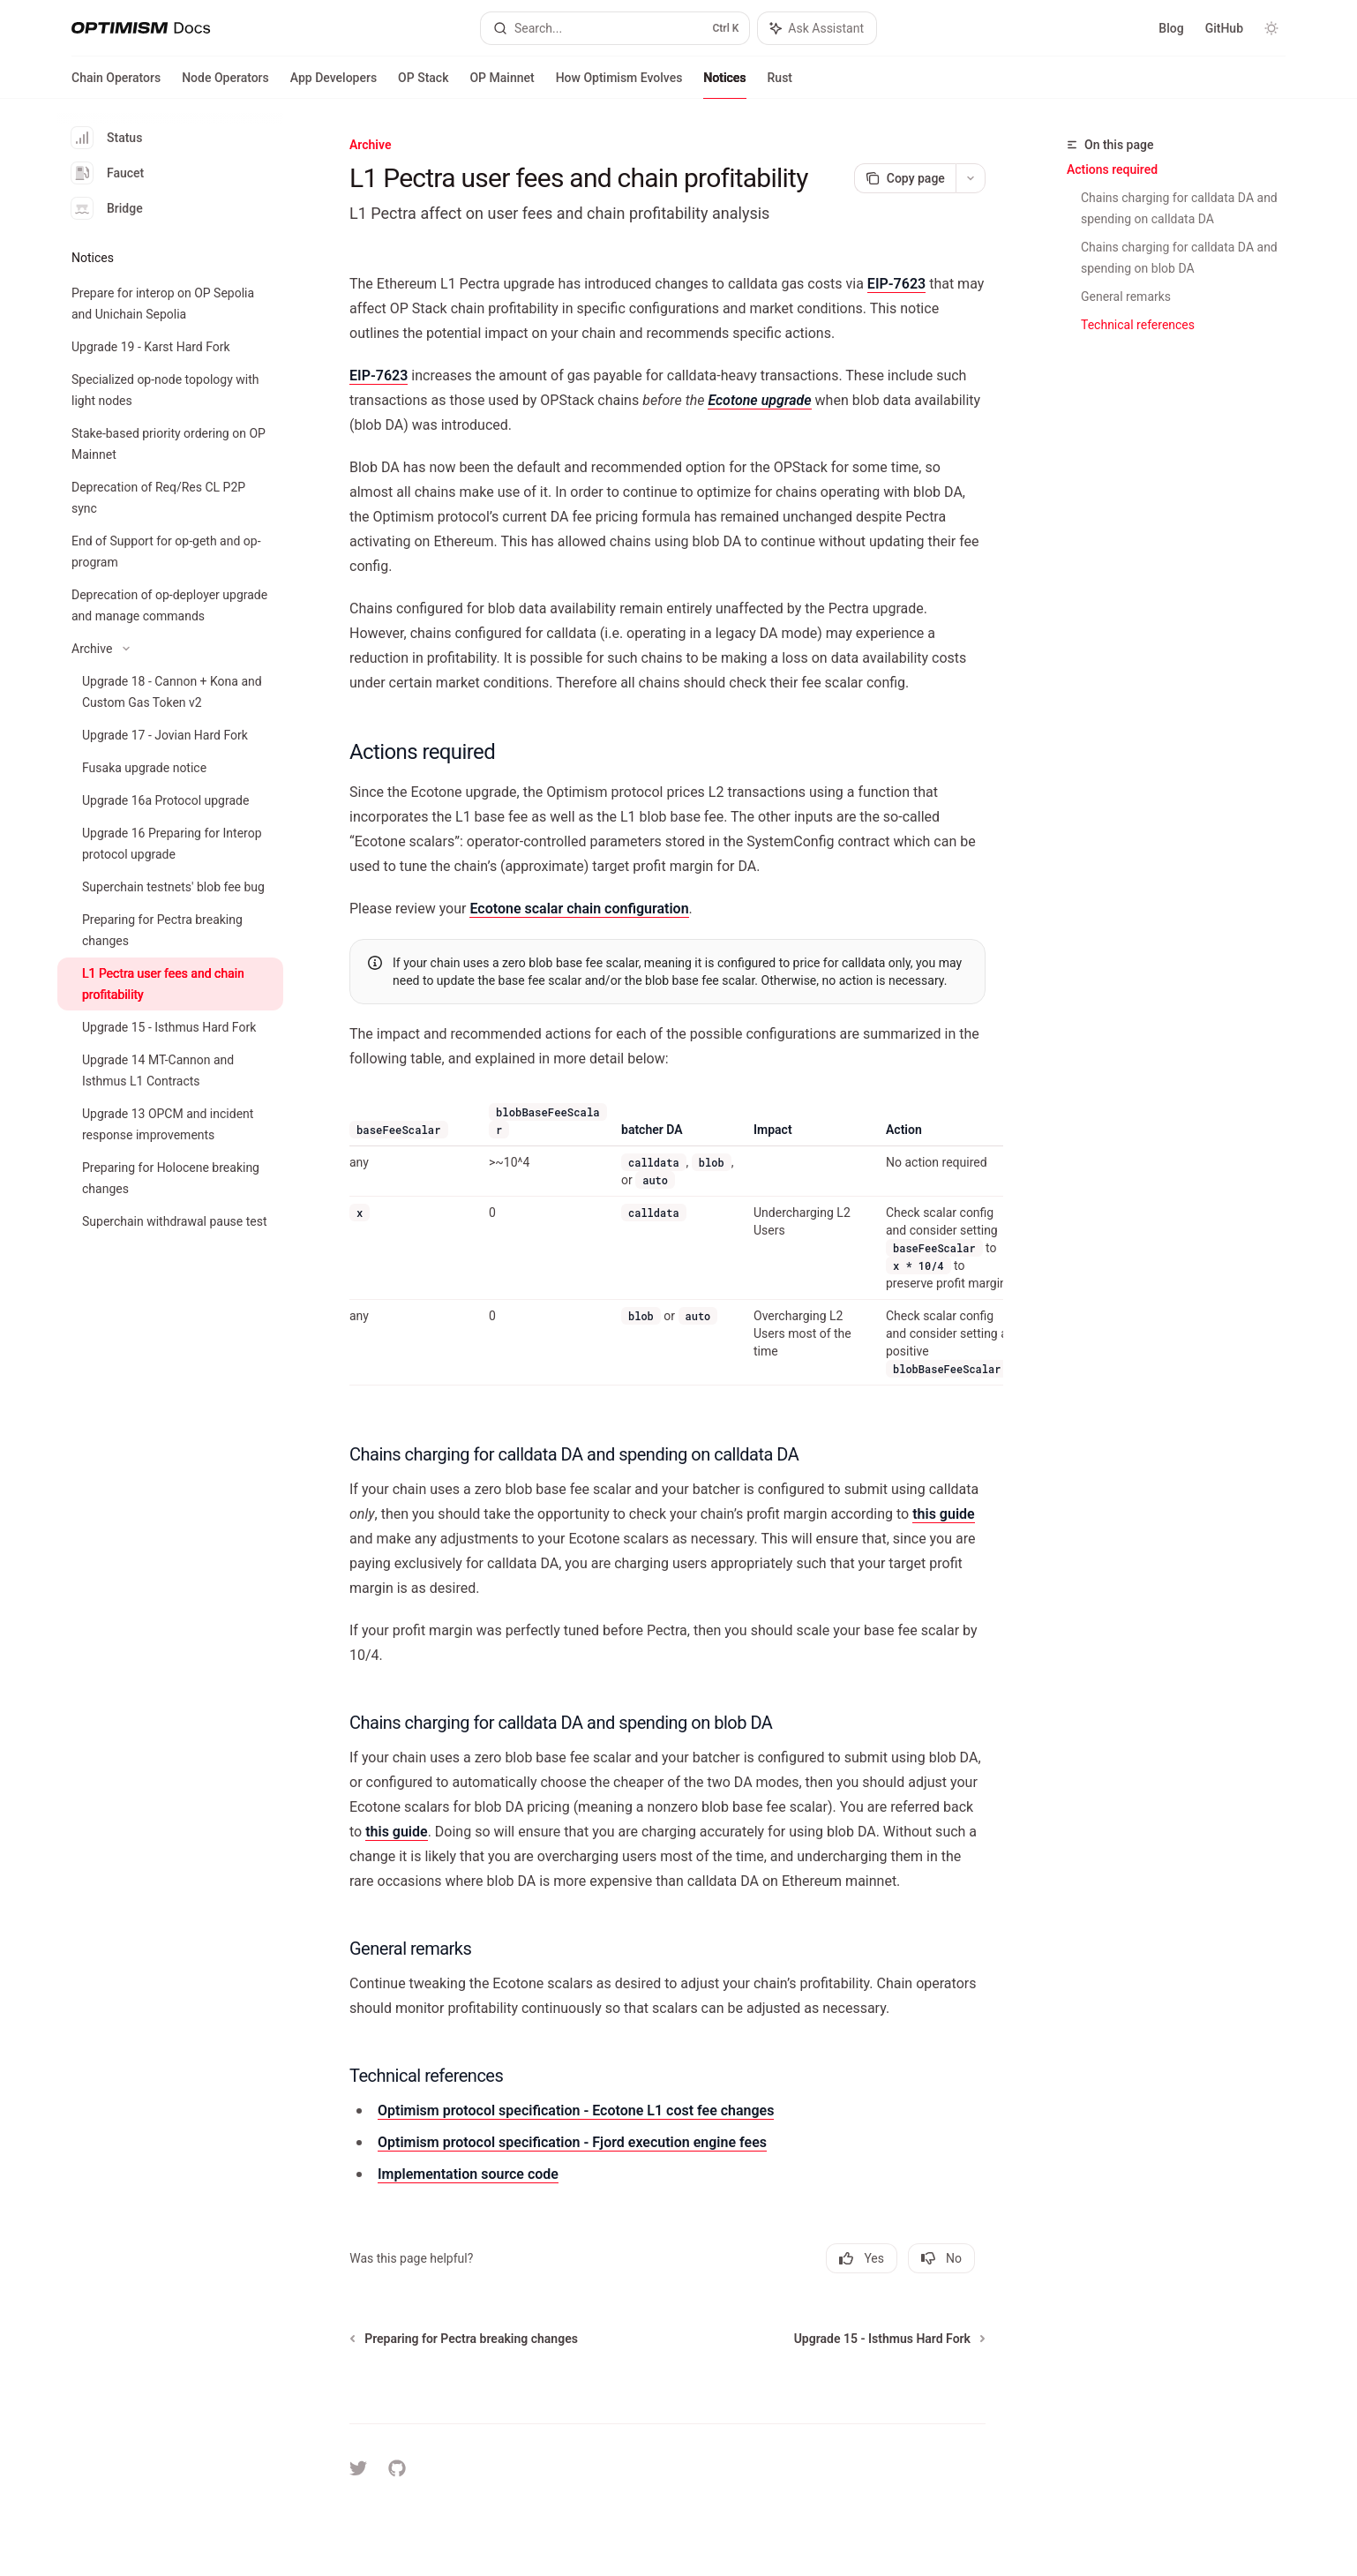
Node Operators (225, 85)
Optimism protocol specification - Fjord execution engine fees (572, 2142)
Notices (724, 85)
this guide (943, 1514)
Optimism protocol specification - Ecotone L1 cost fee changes (576, 2110)
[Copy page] (905, 178)
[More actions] (971, 178)
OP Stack (423, 85)
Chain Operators (116, 85)
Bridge (107, 208)
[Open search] (615, 28)
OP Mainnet (501, 85)
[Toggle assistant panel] (817, 28)
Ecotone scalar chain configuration (579, 908)
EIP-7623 (896, 283)
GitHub (1224, 28)
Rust (780, 85)
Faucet (107, 173)
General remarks (1126, 296)
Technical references (1138, 325)
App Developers (333, 85)
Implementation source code (468, 2174)
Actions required (1112, 169)
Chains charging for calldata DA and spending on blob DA (1180, 257)
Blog (1170, 28)
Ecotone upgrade (760, 400)
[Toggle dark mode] (1271, 28)
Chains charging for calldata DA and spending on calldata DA (1180, 208)
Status (106, 137)
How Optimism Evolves (619, 85)
